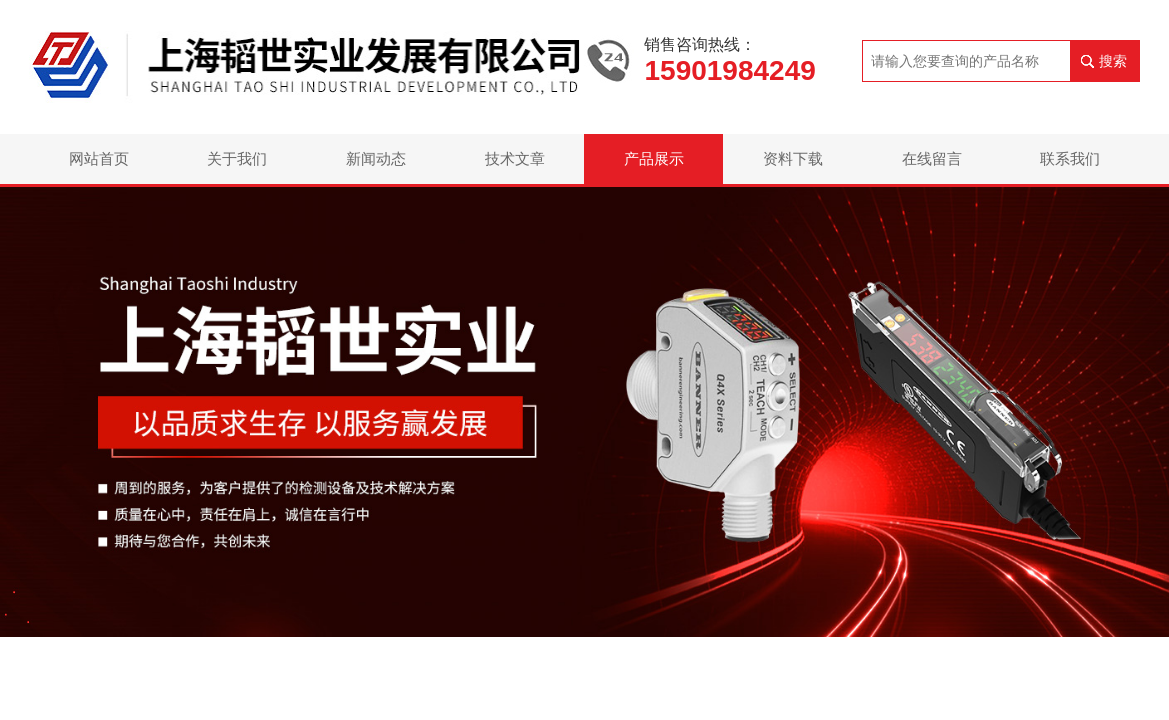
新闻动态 (376, 158)
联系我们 (1070, 158)
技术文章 (515, 158)
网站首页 (99, 158)
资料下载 (793, 158)
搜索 (1113, 61)
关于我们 (237, 158)
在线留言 (932, 158)
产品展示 (654, 158)
